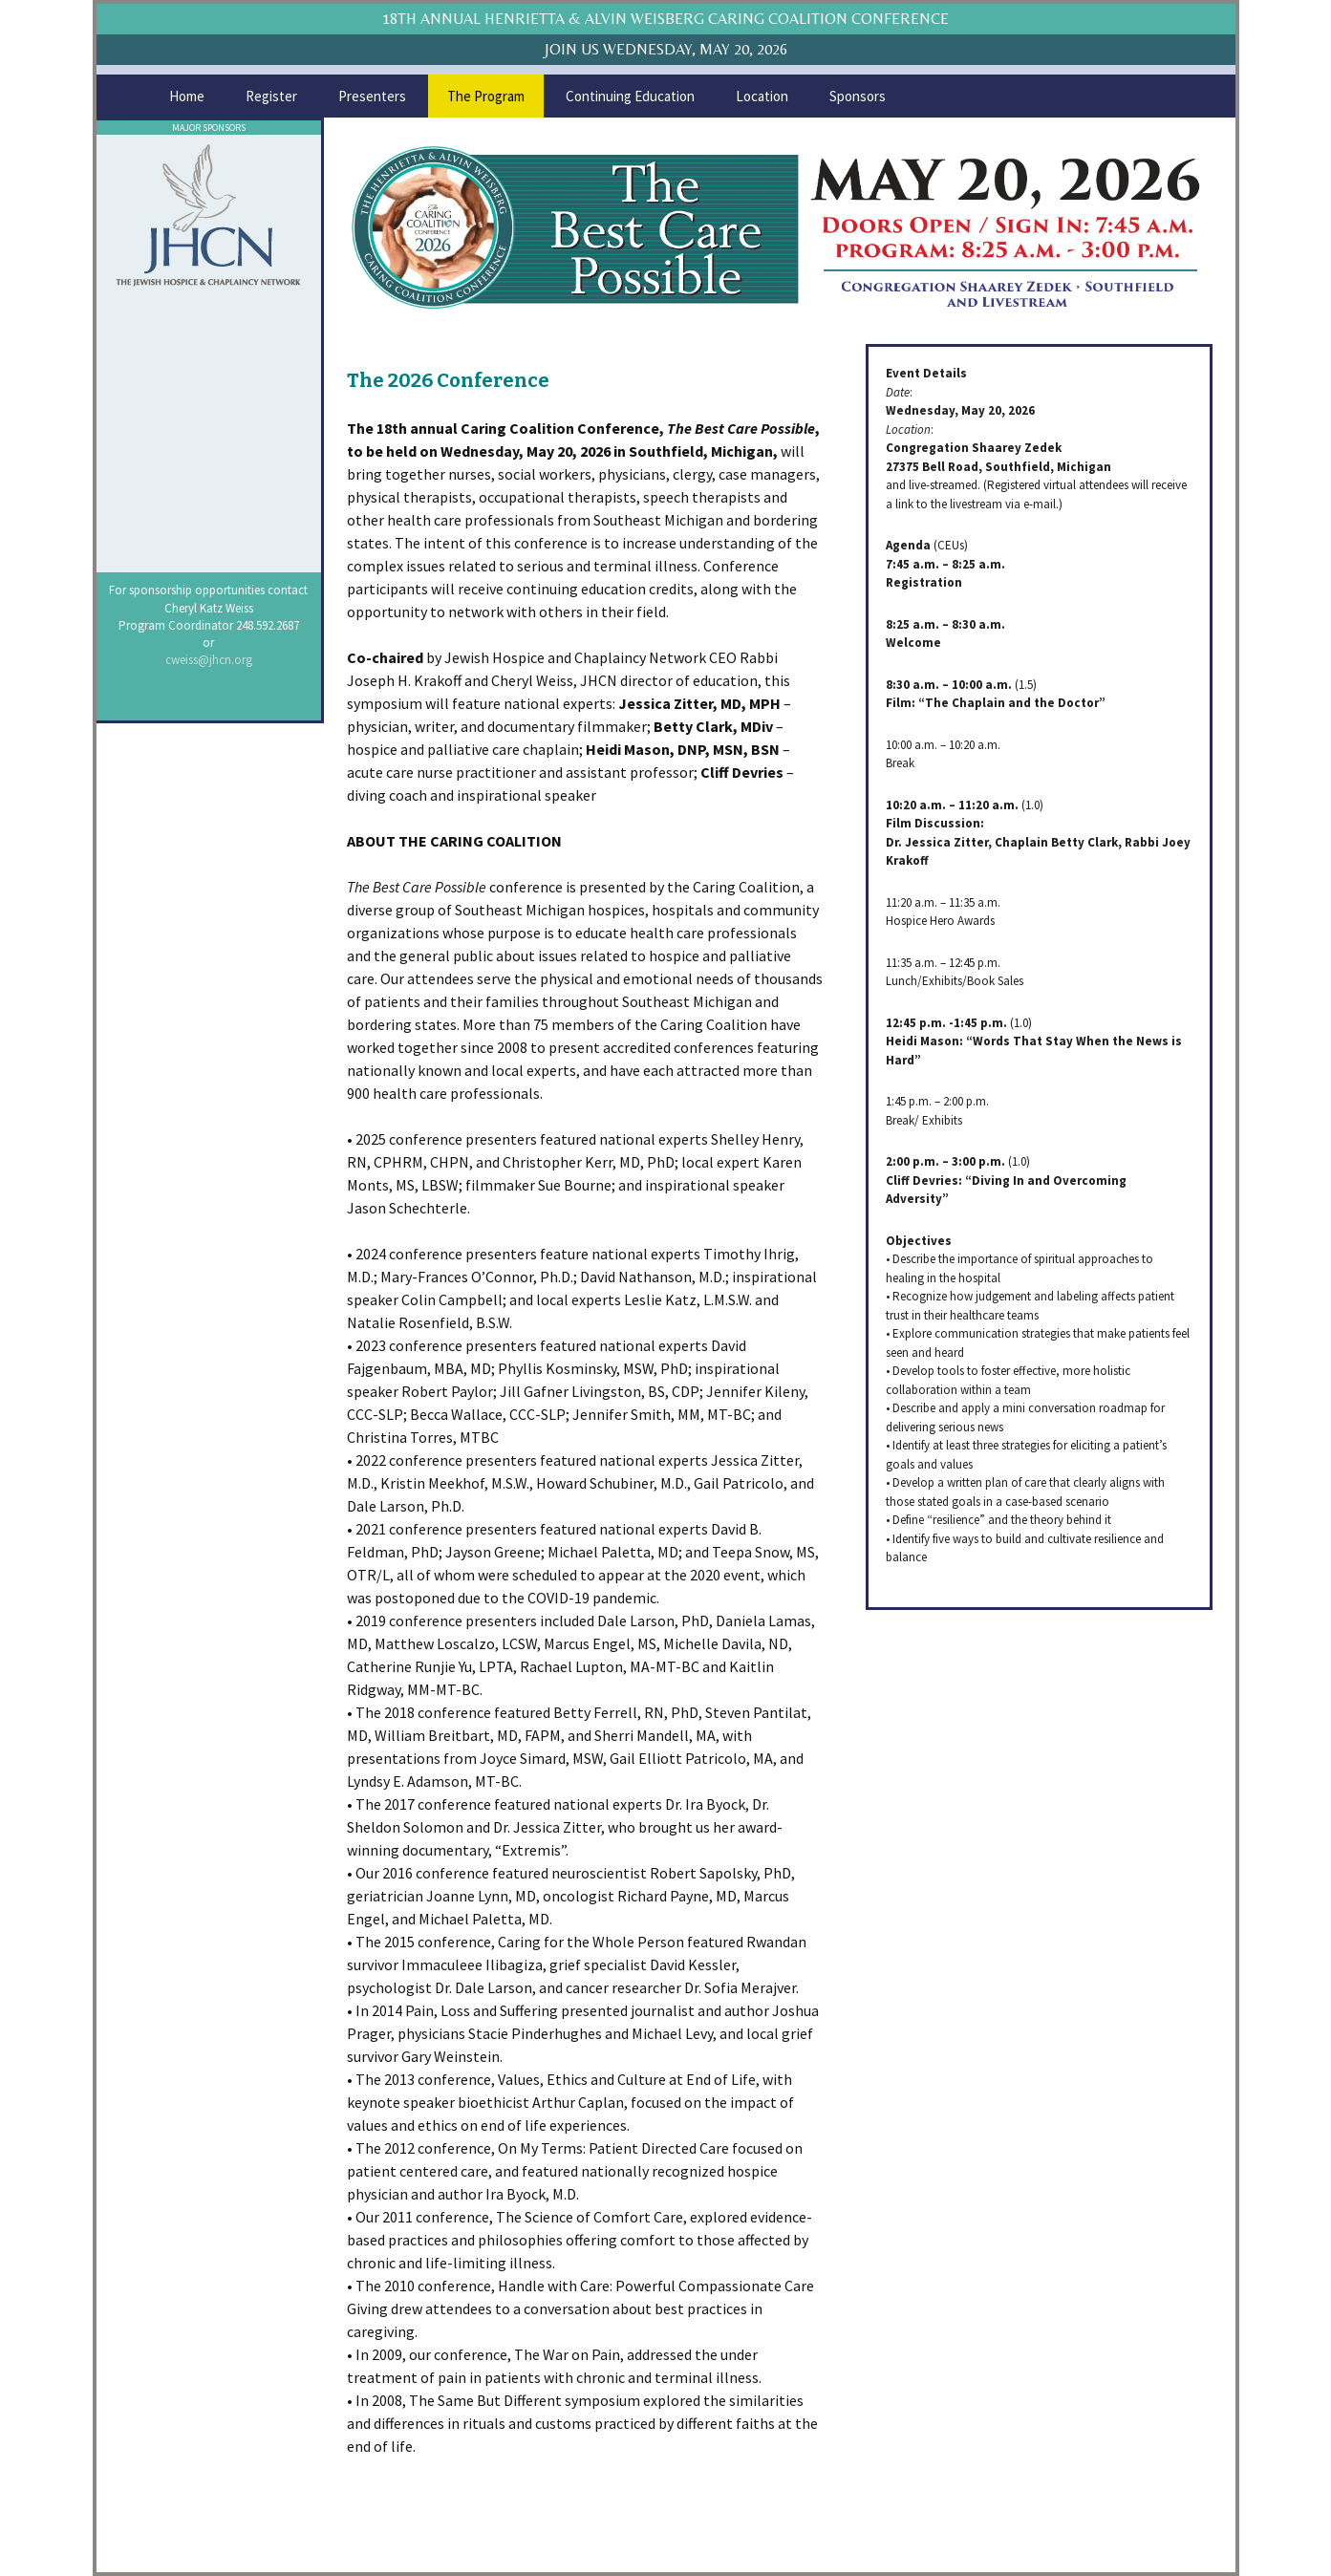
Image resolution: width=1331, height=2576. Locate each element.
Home (186, 96)
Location (762, 96)
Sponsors (857, 96)
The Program (486, 96)
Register (271, 96)
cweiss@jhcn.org (208, 660)
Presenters (372, 96)
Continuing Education (630, 96)
